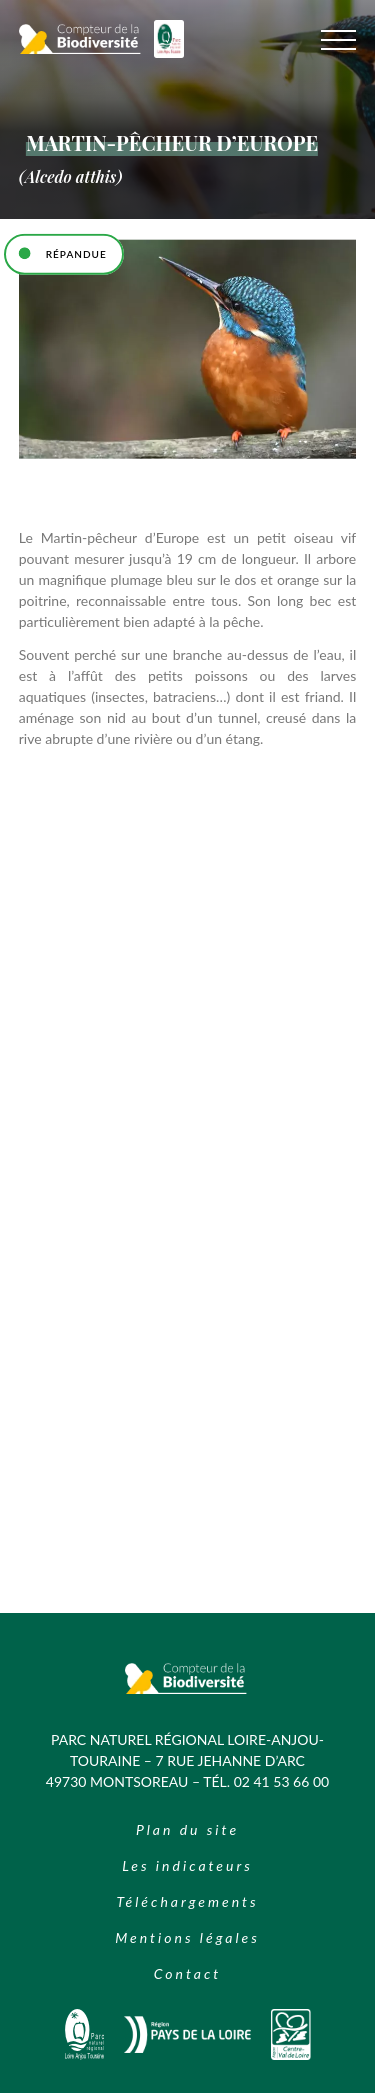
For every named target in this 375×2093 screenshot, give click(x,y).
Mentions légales (187, 1937)
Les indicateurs (187, 1865)
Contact (187, 1973)
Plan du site (187, 1829)
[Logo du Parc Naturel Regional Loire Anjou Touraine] (169, 52)
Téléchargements (187, 1901)
